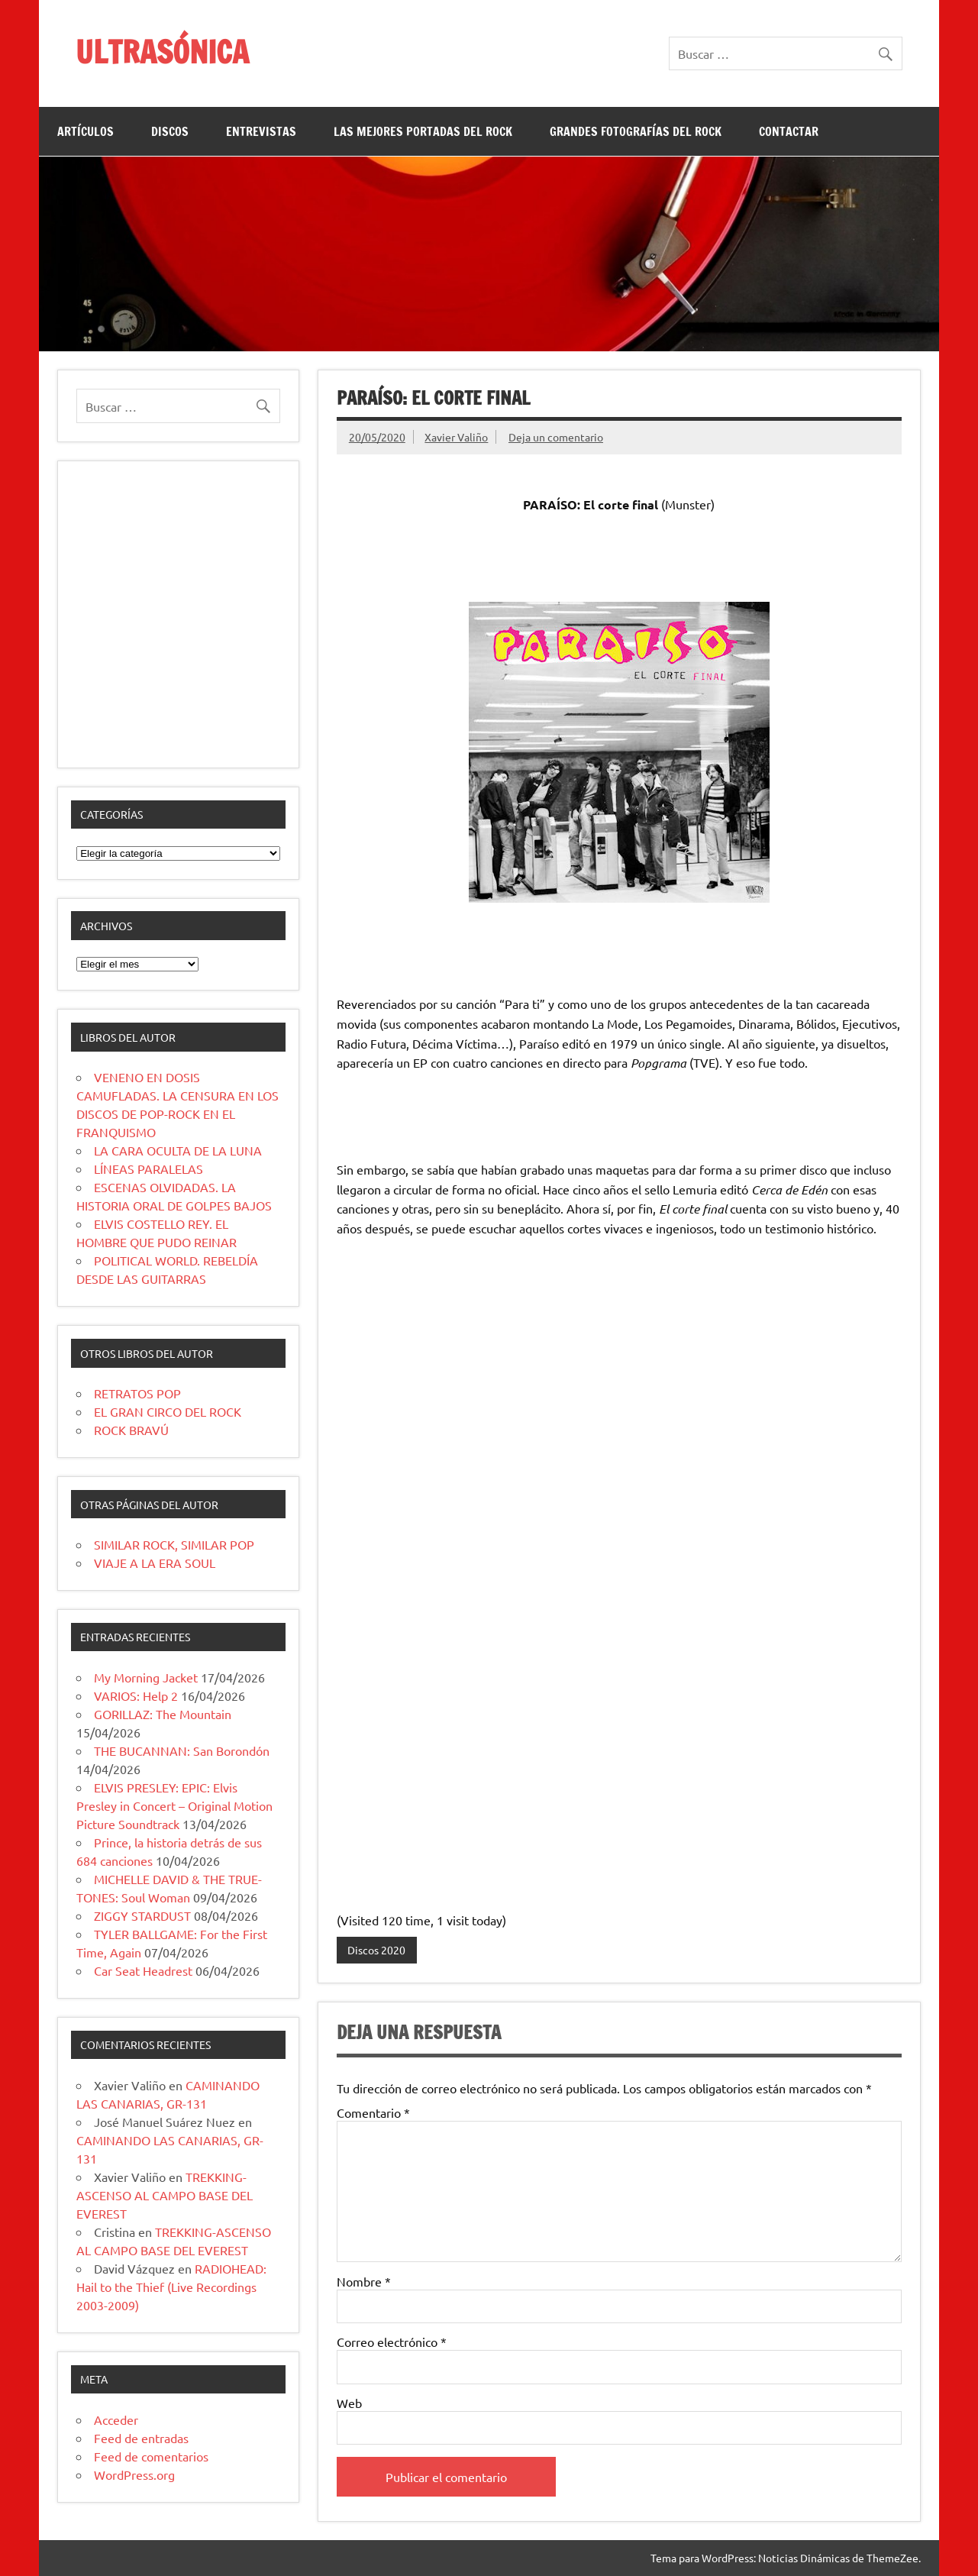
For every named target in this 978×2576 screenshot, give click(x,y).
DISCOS (170, 131)
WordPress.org (134, 2474)
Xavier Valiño (456, 437)
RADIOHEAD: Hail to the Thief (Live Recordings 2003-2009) (171, 2287)
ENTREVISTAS (261, 131)
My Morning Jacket (146, 1677)
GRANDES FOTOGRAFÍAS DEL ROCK (635, 131)
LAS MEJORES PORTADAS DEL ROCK (423, 131)
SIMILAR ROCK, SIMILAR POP (174, 1544)
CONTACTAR (788, 131)
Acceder (116, 2419)
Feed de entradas (141, 2437)
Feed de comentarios (151, 2456)
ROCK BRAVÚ (131, 1429)
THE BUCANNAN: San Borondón (182, 1750)
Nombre (364, 2281)
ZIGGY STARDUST (142, 1915)
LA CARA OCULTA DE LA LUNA (178, 1150)
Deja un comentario (555, 437)
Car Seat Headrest (143, 1970)
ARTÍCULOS (85, 131)
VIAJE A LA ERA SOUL (154, 1562)
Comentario (373, 2112)
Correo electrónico (392, 2341)
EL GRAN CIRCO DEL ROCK (167, 1411)
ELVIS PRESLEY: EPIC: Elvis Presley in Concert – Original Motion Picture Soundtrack (174, 1805)
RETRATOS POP (137, 1393)
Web (349, 2403)
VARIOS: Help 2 (136, 1695)
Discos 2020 (376, 1950)
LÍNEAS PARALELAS (148, 1168)
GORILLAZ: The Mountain (162, 1713)
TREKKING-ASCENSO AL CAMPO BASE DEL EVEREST (164, 2195)
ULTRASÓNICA (162, 51)
